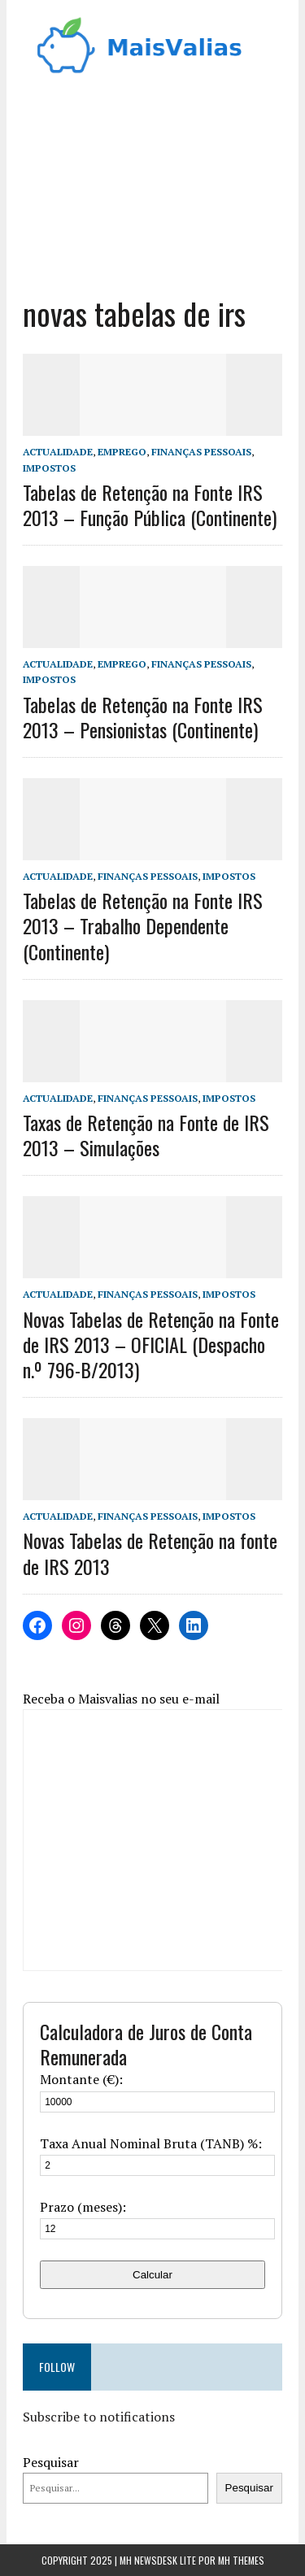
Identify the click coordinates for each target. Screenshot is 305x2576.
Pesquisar (51, 2462)
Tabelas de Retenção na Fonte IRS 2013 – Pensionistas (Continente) (143, 717)
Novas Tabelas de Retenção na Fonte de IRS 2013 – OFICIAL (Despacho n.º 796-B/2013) (151, 1344)
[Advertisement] (152, 179)
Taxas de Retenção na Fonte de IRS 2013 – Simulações (146, 1134)
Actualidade (58, 452)
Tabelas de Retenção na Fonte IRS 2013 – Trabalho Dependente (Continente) (143, 925)
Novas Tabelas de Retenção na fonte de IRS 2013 (150, 1552)
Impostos (49, 468)
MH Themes (241, 2560)
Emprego (122, 452)
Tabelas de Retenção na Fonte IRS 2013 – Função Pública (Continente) (150, 504)
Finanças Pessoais (201, 452)
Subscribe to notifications (99, 2417)
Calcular (152, 2275)
